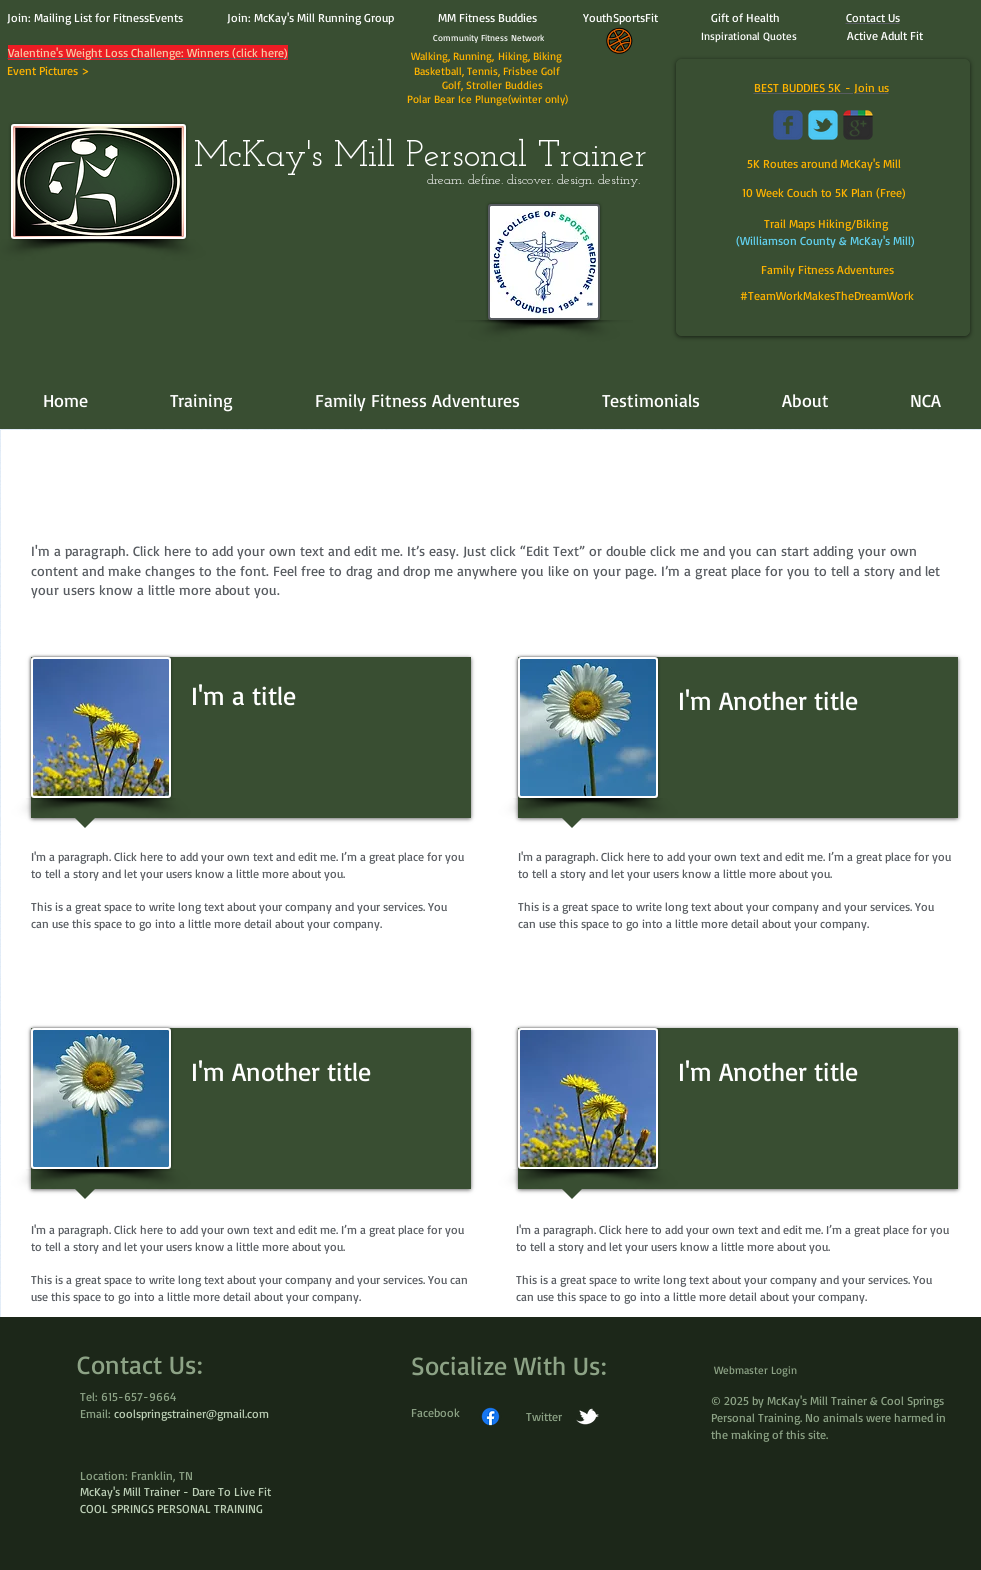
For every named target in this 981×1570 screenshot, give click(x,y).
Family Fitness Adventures (827, 269)
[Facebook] (490, 1416)
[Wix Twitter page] (823, 125)
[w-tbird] (587, 1416)
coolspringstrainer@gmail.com (191, 1413)
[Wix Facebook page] (788, 125)
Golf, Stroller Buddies (491, 85)
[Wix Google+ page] (858, 125)
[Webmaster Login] (756, 1370)
